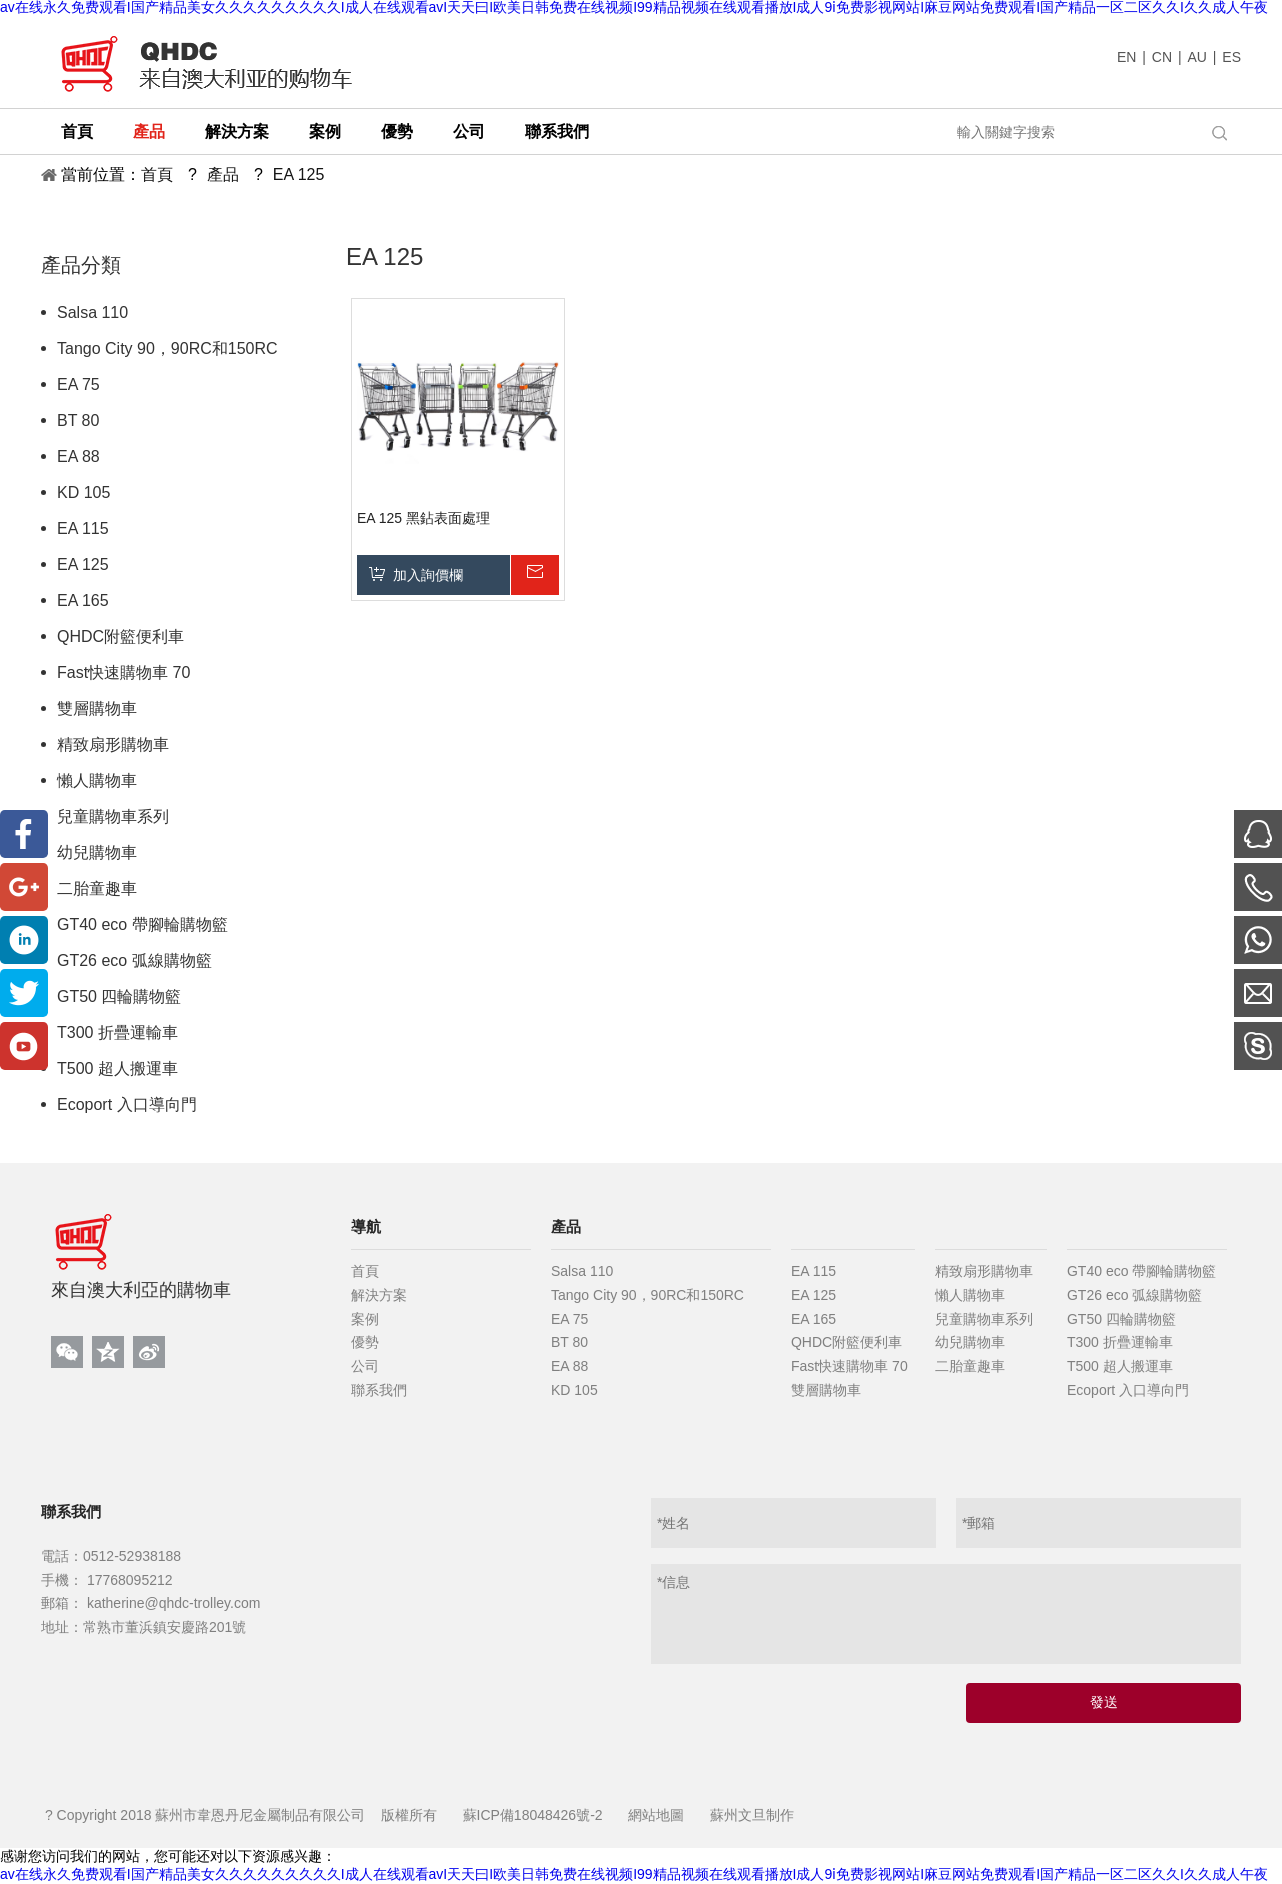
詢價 (534, 575)
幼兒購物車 (97, 852)
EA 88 (78, 456)
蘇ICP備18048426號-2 (533, 1815)
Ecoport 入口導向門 (127, 1104)
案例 (365, 1319)
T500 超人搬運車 (117, 1068)
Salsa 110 (92, 312)
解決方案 (379, 1295)
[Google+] (24, 887)
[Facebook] (24, 834)
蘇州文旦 (738, 1815)
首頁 (365, 1271)
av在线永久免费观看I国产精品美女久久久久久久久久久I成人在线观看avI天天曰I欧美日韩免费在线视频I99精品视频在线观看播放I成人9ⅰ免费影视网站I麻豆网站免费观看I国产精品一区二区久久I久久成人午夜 (634, 1874)
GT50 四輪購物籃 (119, 996)
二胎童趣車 (97, 888)
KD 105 (83, 492)
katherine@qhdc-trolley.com (171, 1603)
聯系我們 (379, 1390)
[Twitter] (24, 993)
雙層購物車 (97, 708)
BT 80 (78, 420)
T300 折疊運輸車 (117, 1032)
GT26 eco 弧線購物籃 (134, 960)
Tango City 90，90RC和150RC (167, 348)
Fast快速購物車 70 (123, 672)
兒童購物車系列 (113, 816)
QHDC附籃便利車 (120, 636)
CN (1162, 57)
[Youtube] (24, 1046)
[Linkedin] (24, 940)
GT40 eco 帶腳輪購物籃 (142, 924)
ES (1231, 57)
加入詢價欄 (428, 575)
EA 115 (83, 528)
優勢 (365, 1342)
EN (1126, 57)
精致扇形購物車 (113, 744)
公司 (365, 1366)
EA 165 (83, 600)
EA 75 (78, 384)
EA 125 (83, 564)
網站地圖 (656, 1815)
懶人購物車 (97, 780)
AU (1196, 57)
